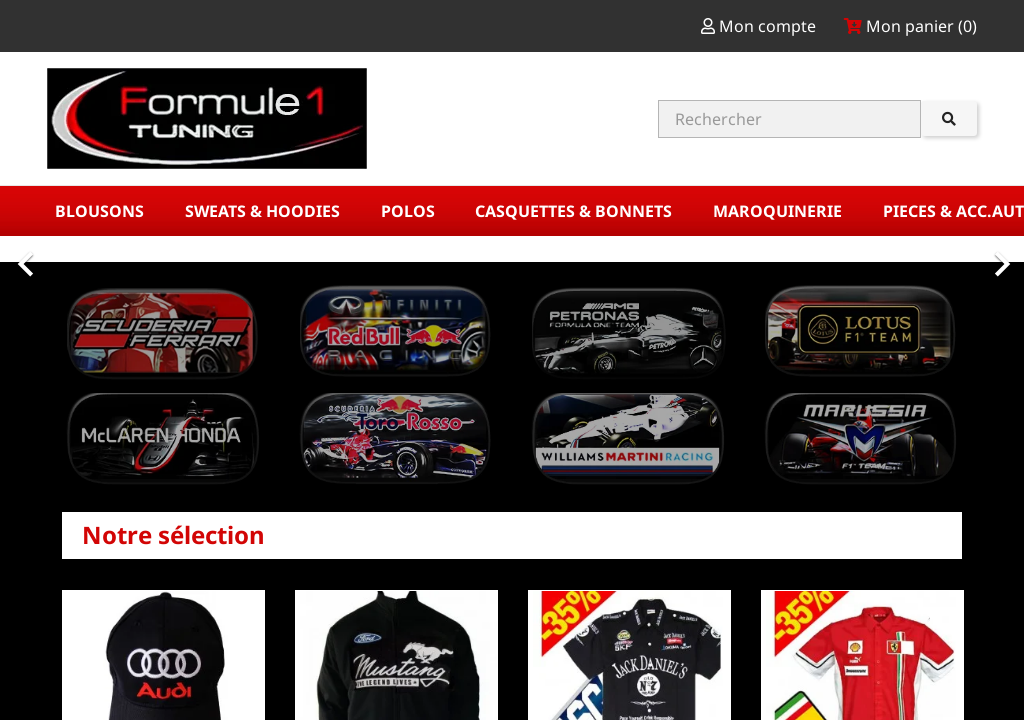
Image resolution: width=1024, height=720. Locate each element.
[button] (77, 254)
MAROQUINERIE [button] (779, 211)
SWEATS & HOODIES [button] (264, 211)
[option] (512, 254)
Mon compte (760, 26)
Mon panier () (910, 26)
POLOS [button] (410, 211)
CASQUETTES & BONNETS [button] (575, 211)
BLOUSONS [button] (101, 211)
